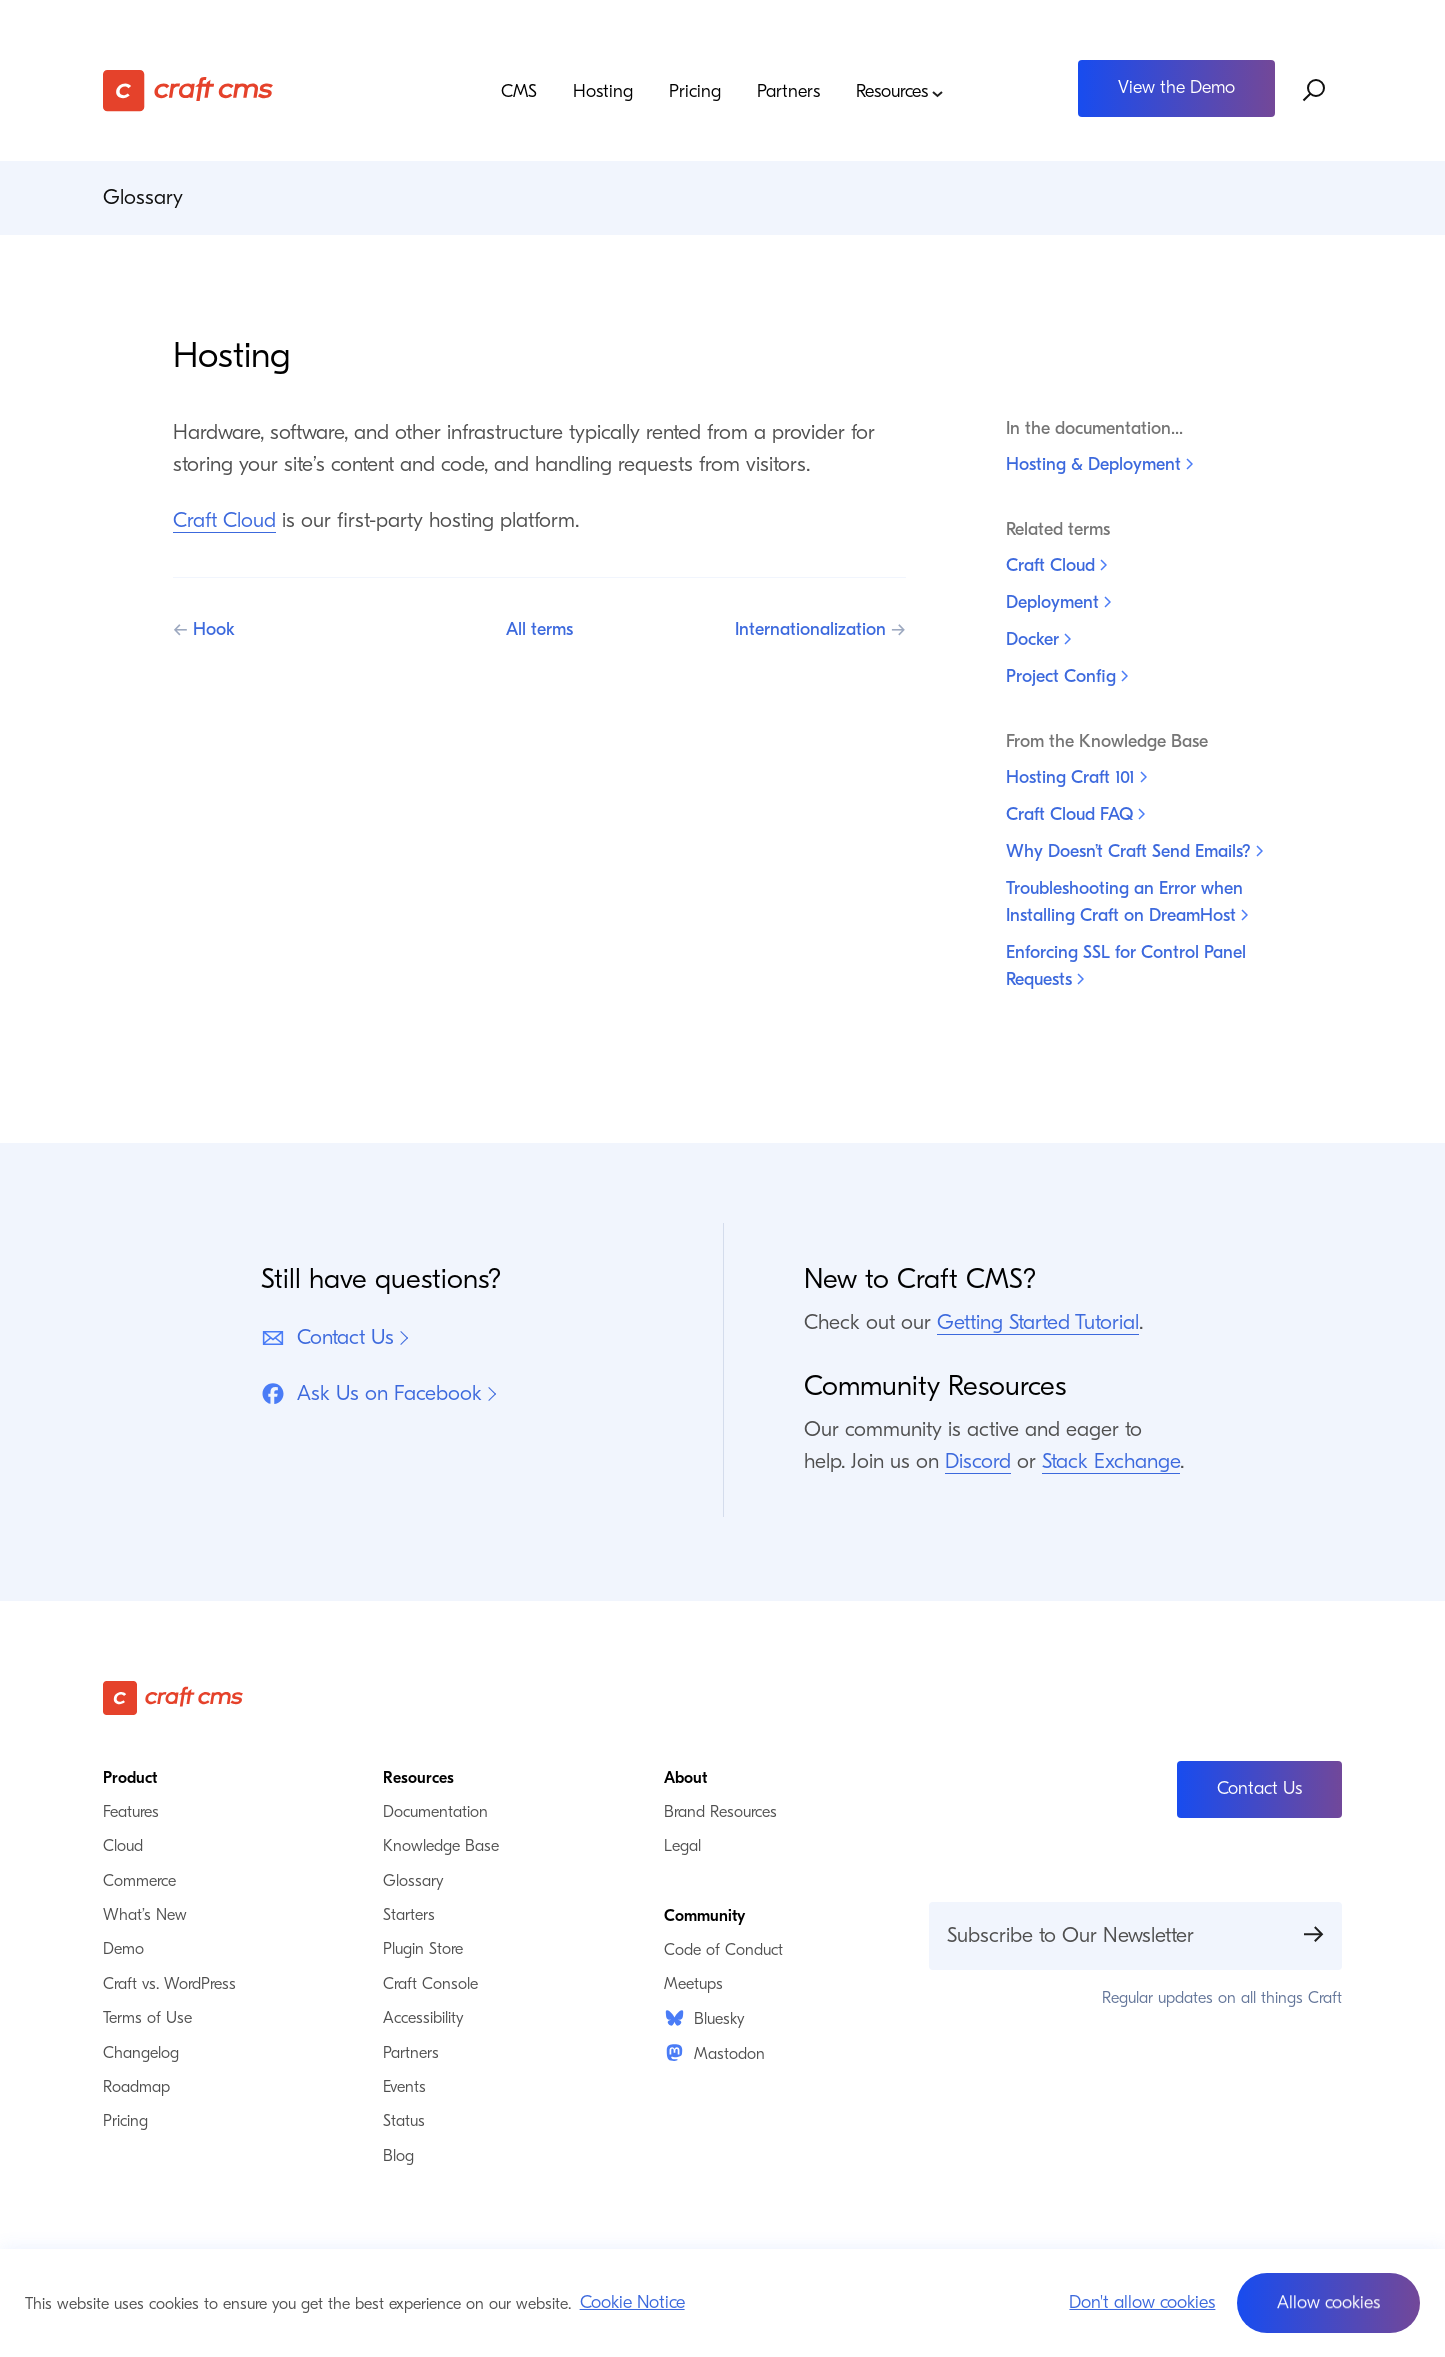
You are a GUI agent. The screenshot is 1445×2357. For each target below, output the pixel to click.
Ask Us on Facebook (371, 1393)
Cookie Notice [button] (632, 2302)
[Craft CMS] (258, 90)
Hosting (603, 92)
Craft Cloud (224, 520)
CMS (519, 92)
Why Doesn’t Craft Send (1134, 851)
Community (704, 1916)
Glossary (143, 197)
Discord (978, 1461)
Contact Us (327, 1337)
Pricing (695, 92)
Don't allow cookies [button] (1142, 2302)
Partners (788, 92)
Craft (1056, 565)
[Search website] (1315, 91)
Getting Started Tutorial (1038, 1322)
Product (130, 1778)
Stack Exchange (1111, 1461)
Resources (900, 92)
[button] (1328, 2303)
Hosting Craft (1076, 777)
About (685, 1778)
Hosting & (1099, 464)
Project (1067, 676)
